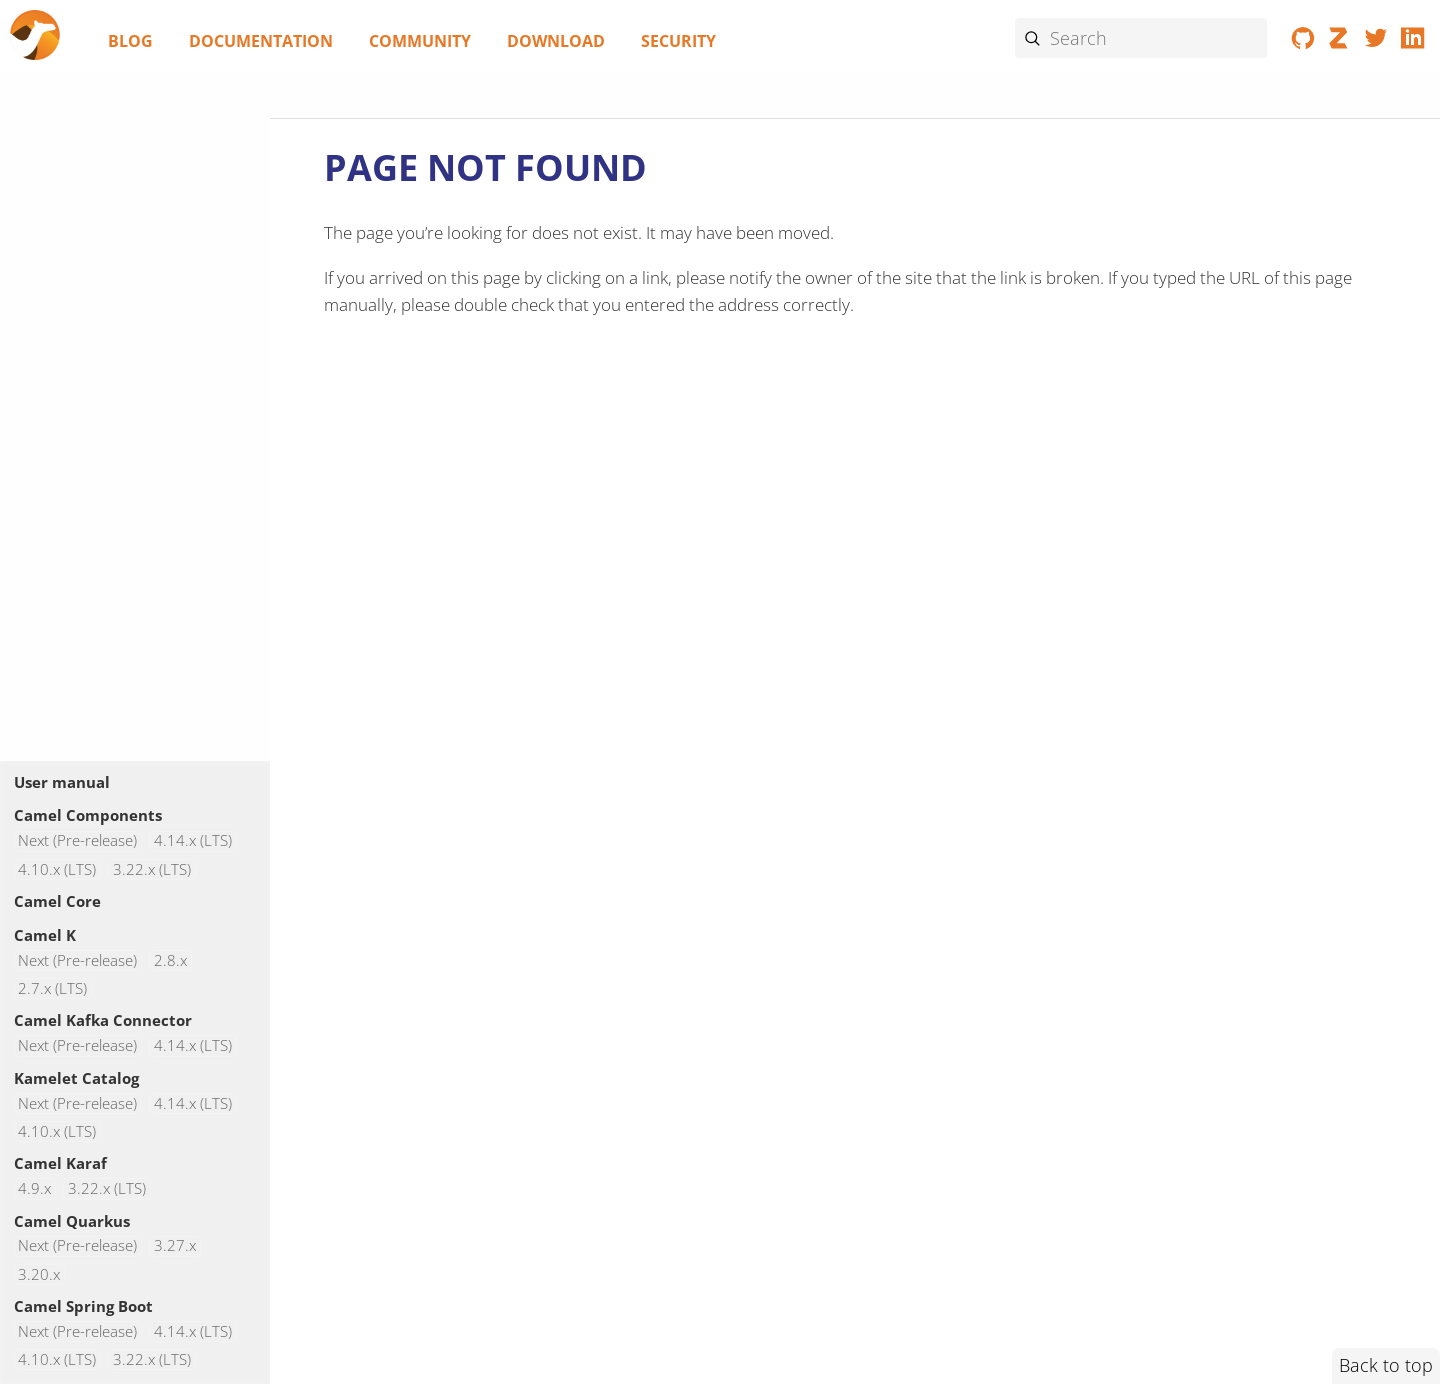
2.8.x (170, 960)
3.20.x (39, 1274)
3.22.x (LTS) (152, 869)
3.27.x (175, 1246)
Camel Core (57, 901)
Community (420, 41)
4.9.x (34, 1188)
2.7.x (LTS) (52, 988)
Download (556, 41)
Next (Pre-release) (77, 841)
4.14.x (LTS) (193, 841)
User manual (62, 782)
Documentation (261, 41)
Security (678, 41)
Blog (130, 41)
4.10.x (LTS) (57, 869)
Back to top (1386, 1365)
